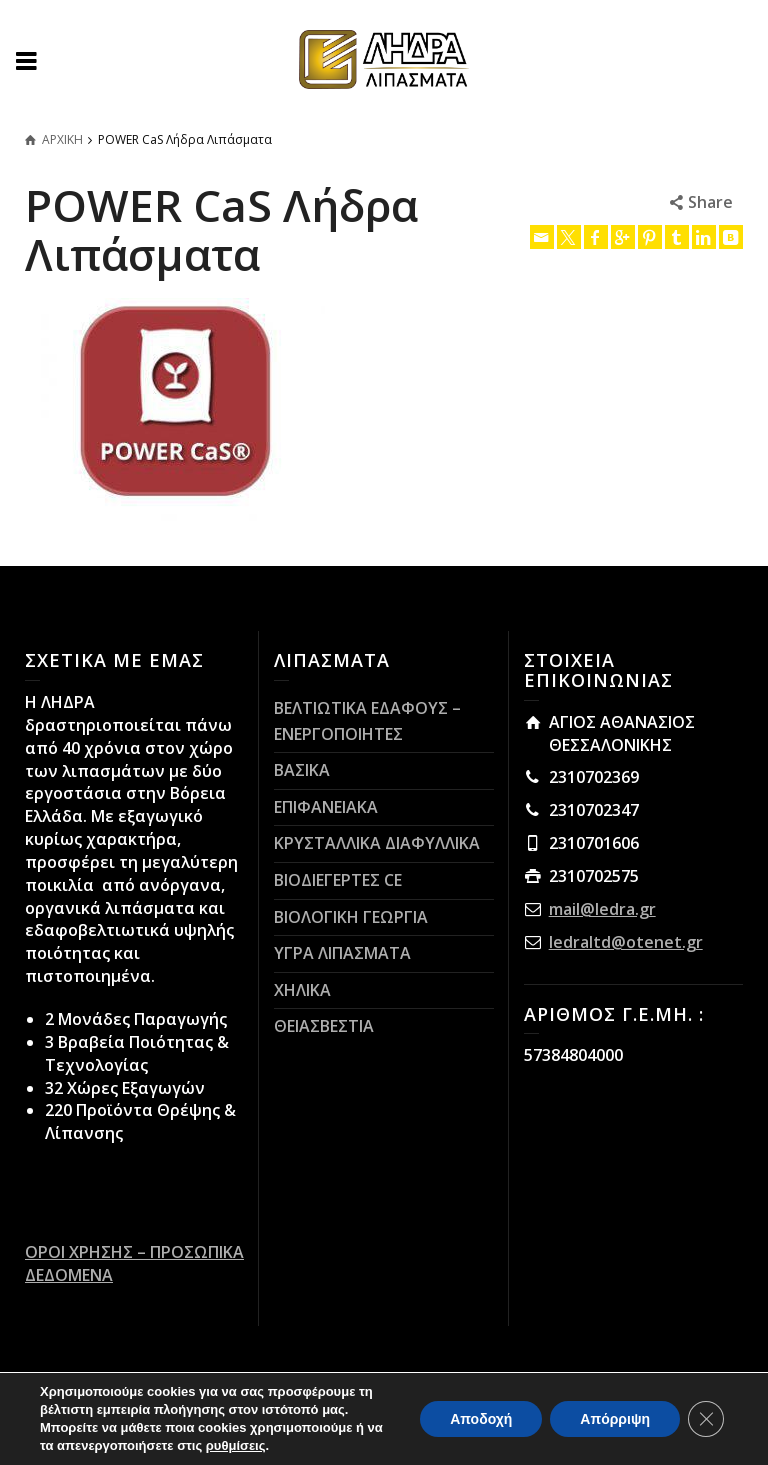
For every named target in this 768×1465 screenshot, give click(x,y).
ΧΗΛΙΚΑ (302, 990)
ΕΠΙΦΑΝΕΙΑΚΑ (326, 807)
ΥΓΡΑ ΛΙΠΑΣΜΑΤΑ (342, 953)
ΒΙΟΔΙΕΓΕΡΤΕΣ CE (338, 880)
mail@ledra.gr (602, 909)
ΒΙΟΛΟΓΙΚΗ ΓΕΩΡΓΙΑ (351, 917)
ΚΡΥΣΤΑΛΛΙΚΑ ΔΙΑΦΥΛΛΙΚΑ (377, 843)
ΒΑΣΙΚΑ (302, 770)
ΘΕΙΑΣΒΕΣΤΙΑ (324, 1026)
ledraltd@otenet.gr (626, 942)
